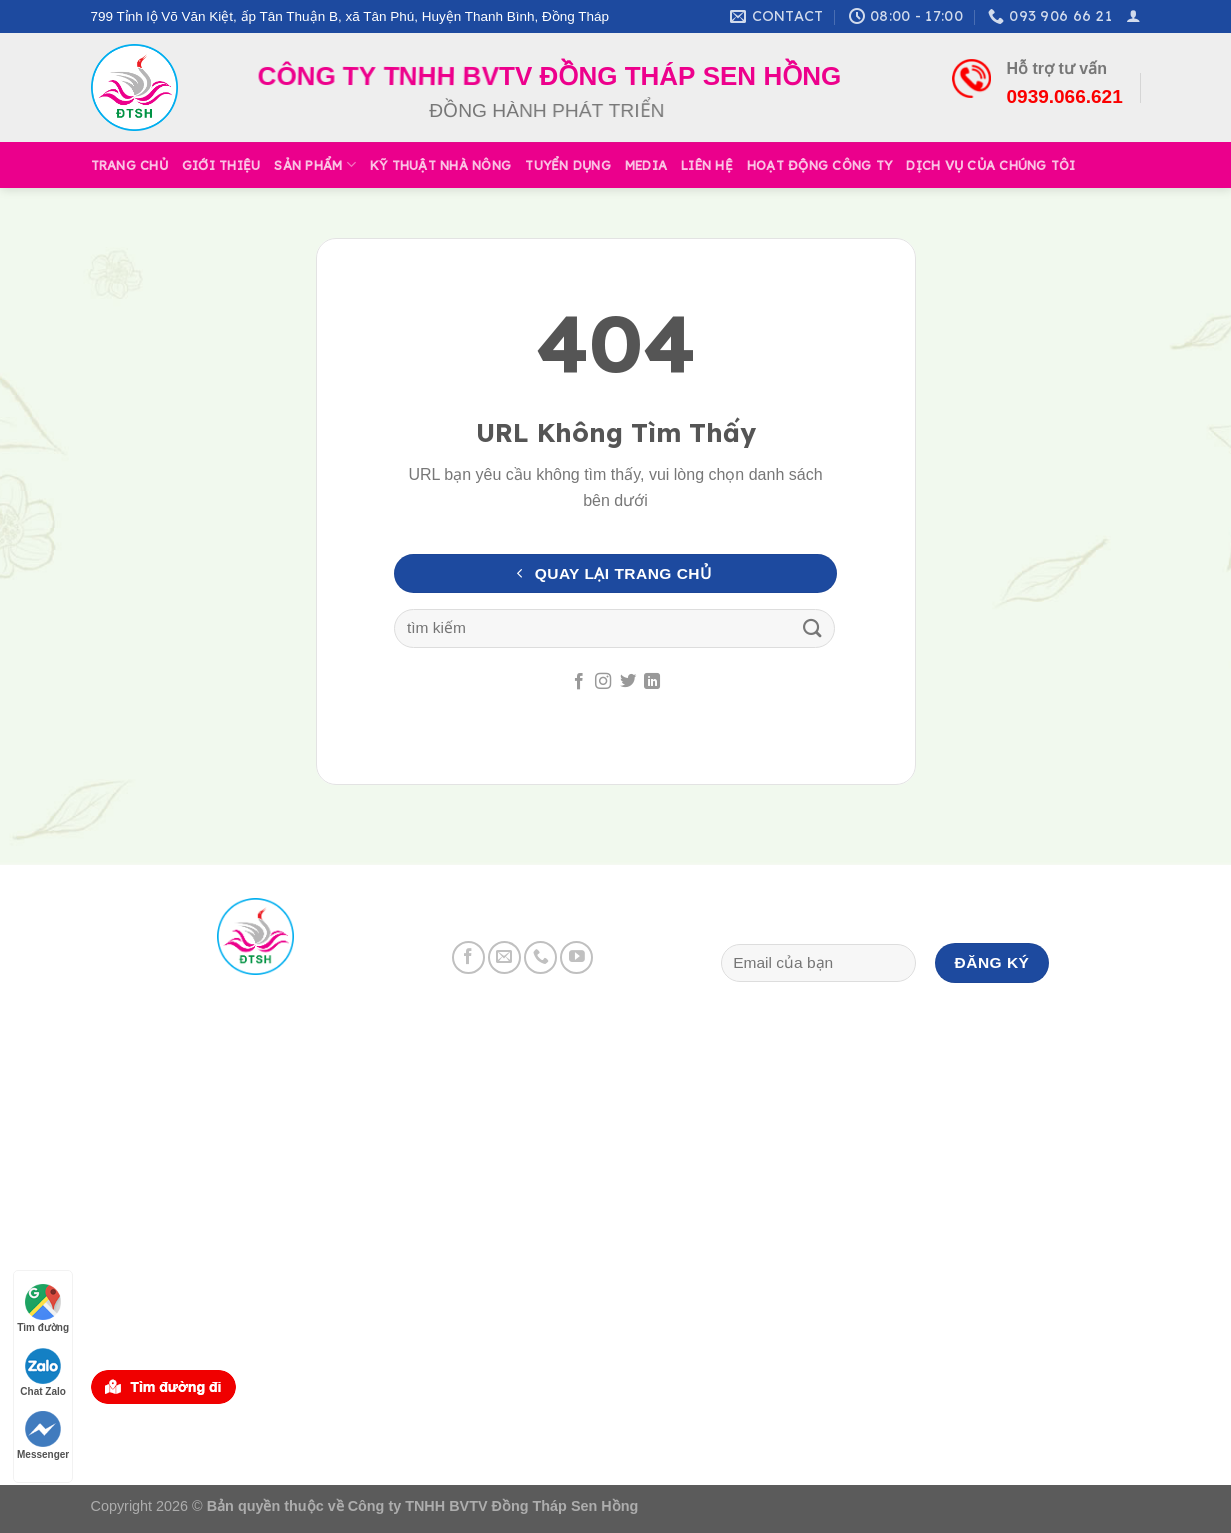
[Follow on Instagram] (603, 682)
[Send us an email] (504, 957)
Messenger (43, 1435)
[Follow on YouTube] (576, 957)
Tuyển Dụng (568, 165)
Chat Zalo (43, 1372)
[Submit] (813, 628)
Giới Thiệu (221, 165)
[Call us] (540, 957)
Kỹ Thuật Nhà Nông (440, 165)
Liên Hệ (707, 165)
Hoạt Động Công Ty (819, 165)
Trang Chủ (129, 165)
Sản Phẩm (315, 164)
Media (646, 165)
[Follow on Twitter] (628, 682)
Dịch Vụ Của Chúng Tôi (990, 165)
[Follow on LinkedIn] (652, 682)
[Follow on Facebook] (579, 682)
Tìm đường (43, 1308)
